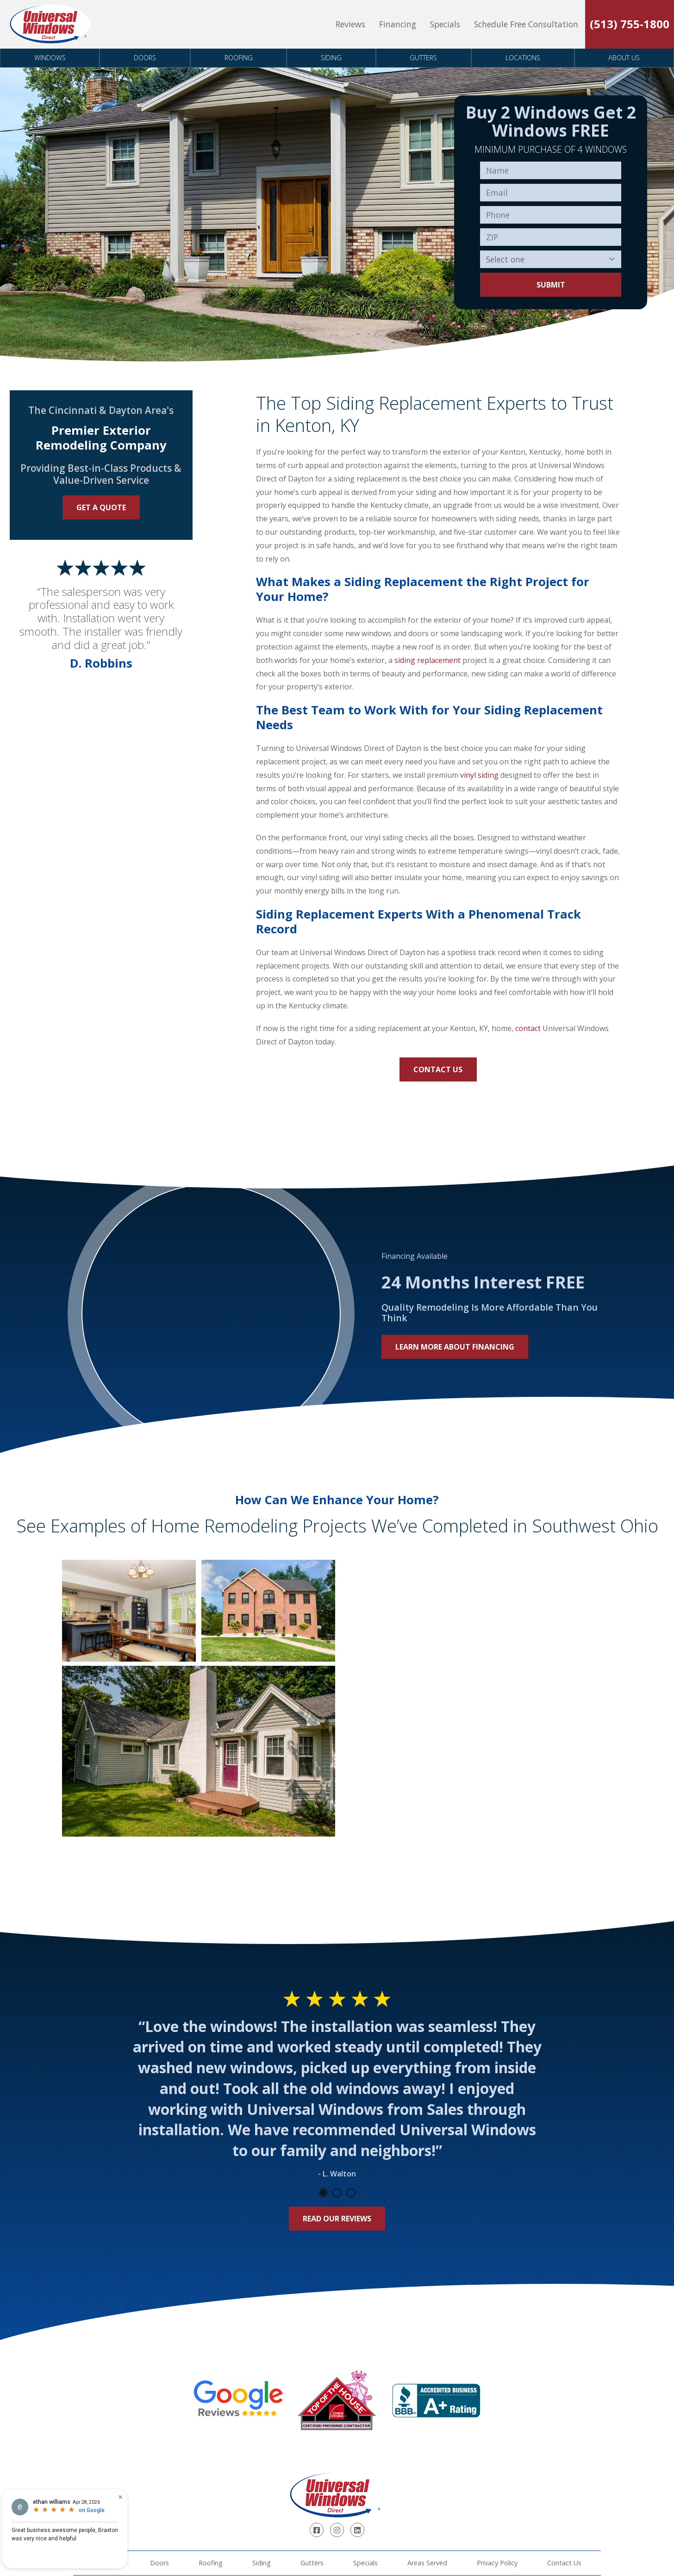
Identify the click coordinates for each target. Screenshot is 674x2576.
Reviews (350, 24)
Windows (50, 57)
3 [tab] (351, 2192)
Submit (551, 285)
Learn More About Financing (454, 1347)
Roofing (239, 57)
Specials (445, 24)
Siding (331, 57)
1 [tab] (323, 2192)
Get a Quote (101, 507)
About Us (624, 57)
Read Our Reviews (337, 2218)
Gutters (423, 57)
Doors (145, 57)
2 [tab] (337, 2192)
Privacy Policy (497, 2562)
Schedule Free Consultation (526, 24)
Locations (523, 57)
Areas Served (427, 2562)
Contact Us (437, 1069)
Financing (397, 24)
